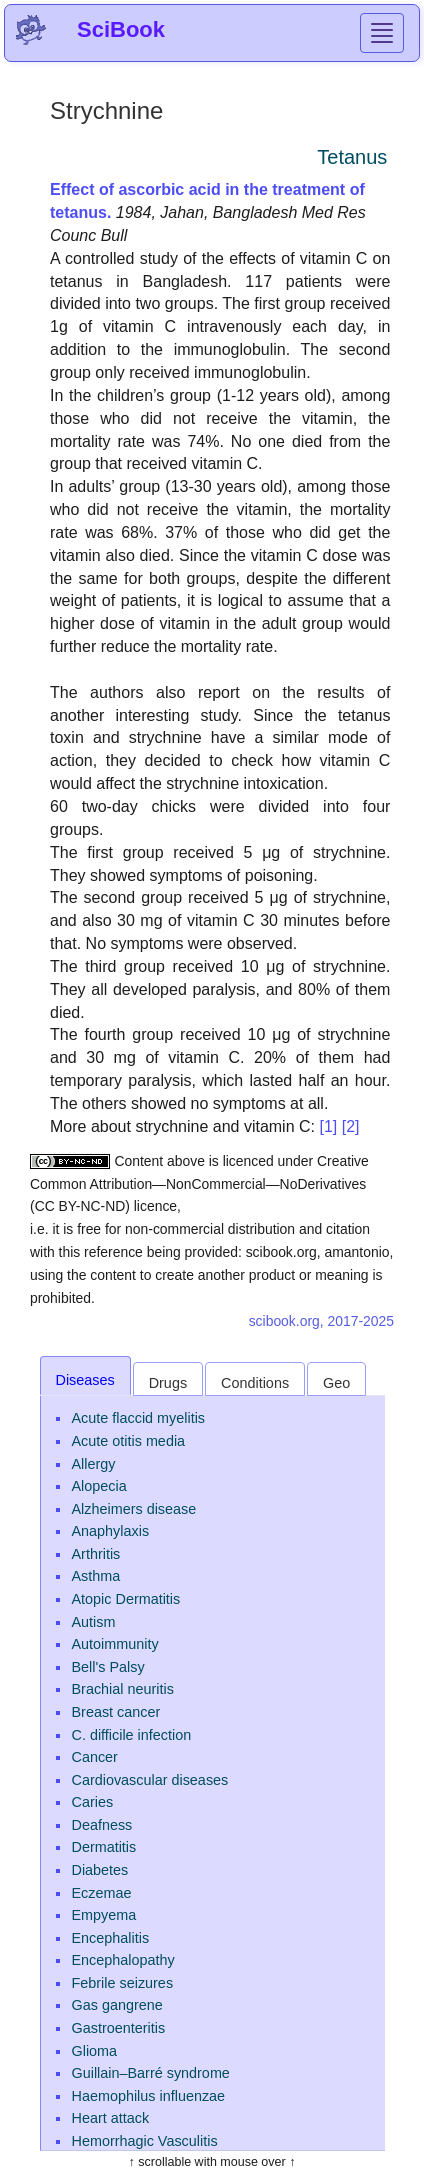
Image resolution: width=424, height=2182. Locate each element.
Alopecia (99, 1486)
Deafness (102, 1825)
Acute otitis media (129, 1441)
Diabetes (100, 1870)
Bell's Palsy (108, 1667)
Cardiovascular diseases (150, 1780)
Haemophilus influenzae (149, 2096)
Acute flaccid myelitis (139, 1418)
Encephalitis (111, 1938)
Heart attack (111, 2118)
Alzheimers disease (134, 1509)
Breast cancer (116, 1712)
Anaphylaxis (111, 1531)
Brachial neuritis (123, 1689)
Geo (336, 1383)
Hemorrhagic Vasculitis (145, 2141)
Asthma (96, 1576)
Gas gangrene (117, 2005)
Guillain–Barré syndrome (151, 2073)
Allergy (94, 1464)
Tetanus (352, 157)
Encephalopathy (123, 1960)
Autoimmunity (115, 1644)
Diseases (85, 1380)
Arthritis (96, 1554)
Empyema (104, 1915)
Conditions (255, 1383)
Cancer (95, 1757)
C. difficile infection (132, 1735)
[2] (351, 1126)
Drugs (168, 1383)
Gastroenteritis (119, 2028)
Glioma (95, 2051)
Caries (93, 1802)
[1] (328, 1126)
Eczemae (102, 1893)
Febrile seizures (123, 1983)
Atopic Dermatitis (126, 1599)
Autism (94, 1622)
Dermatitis (104, 1847)
